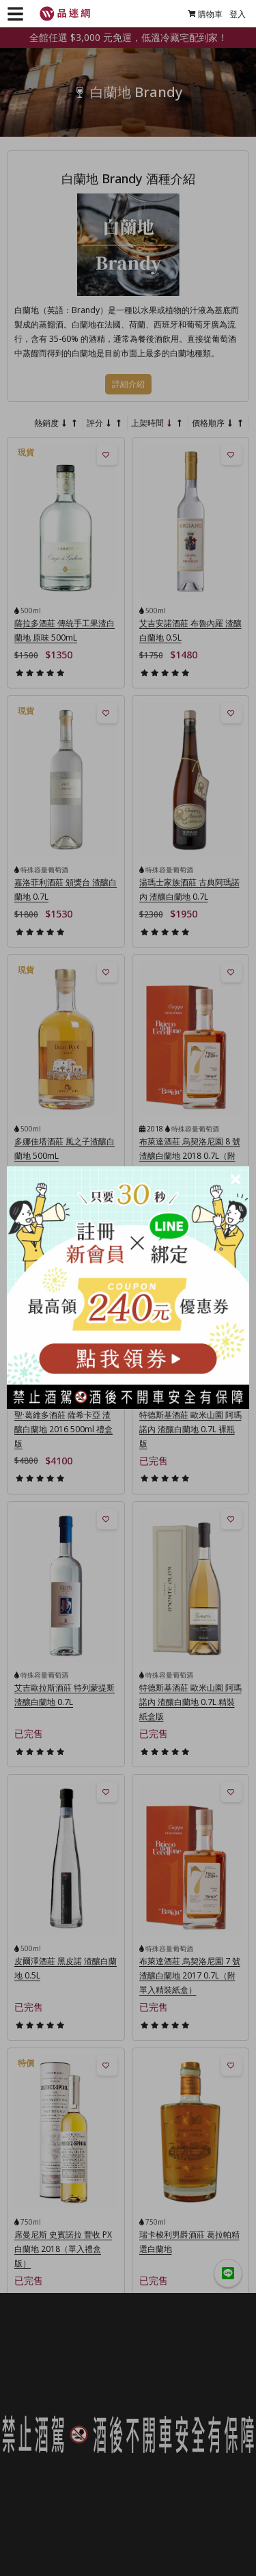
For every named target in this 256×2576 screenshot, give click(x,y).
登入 (237, 14)
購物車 (205, 14)
